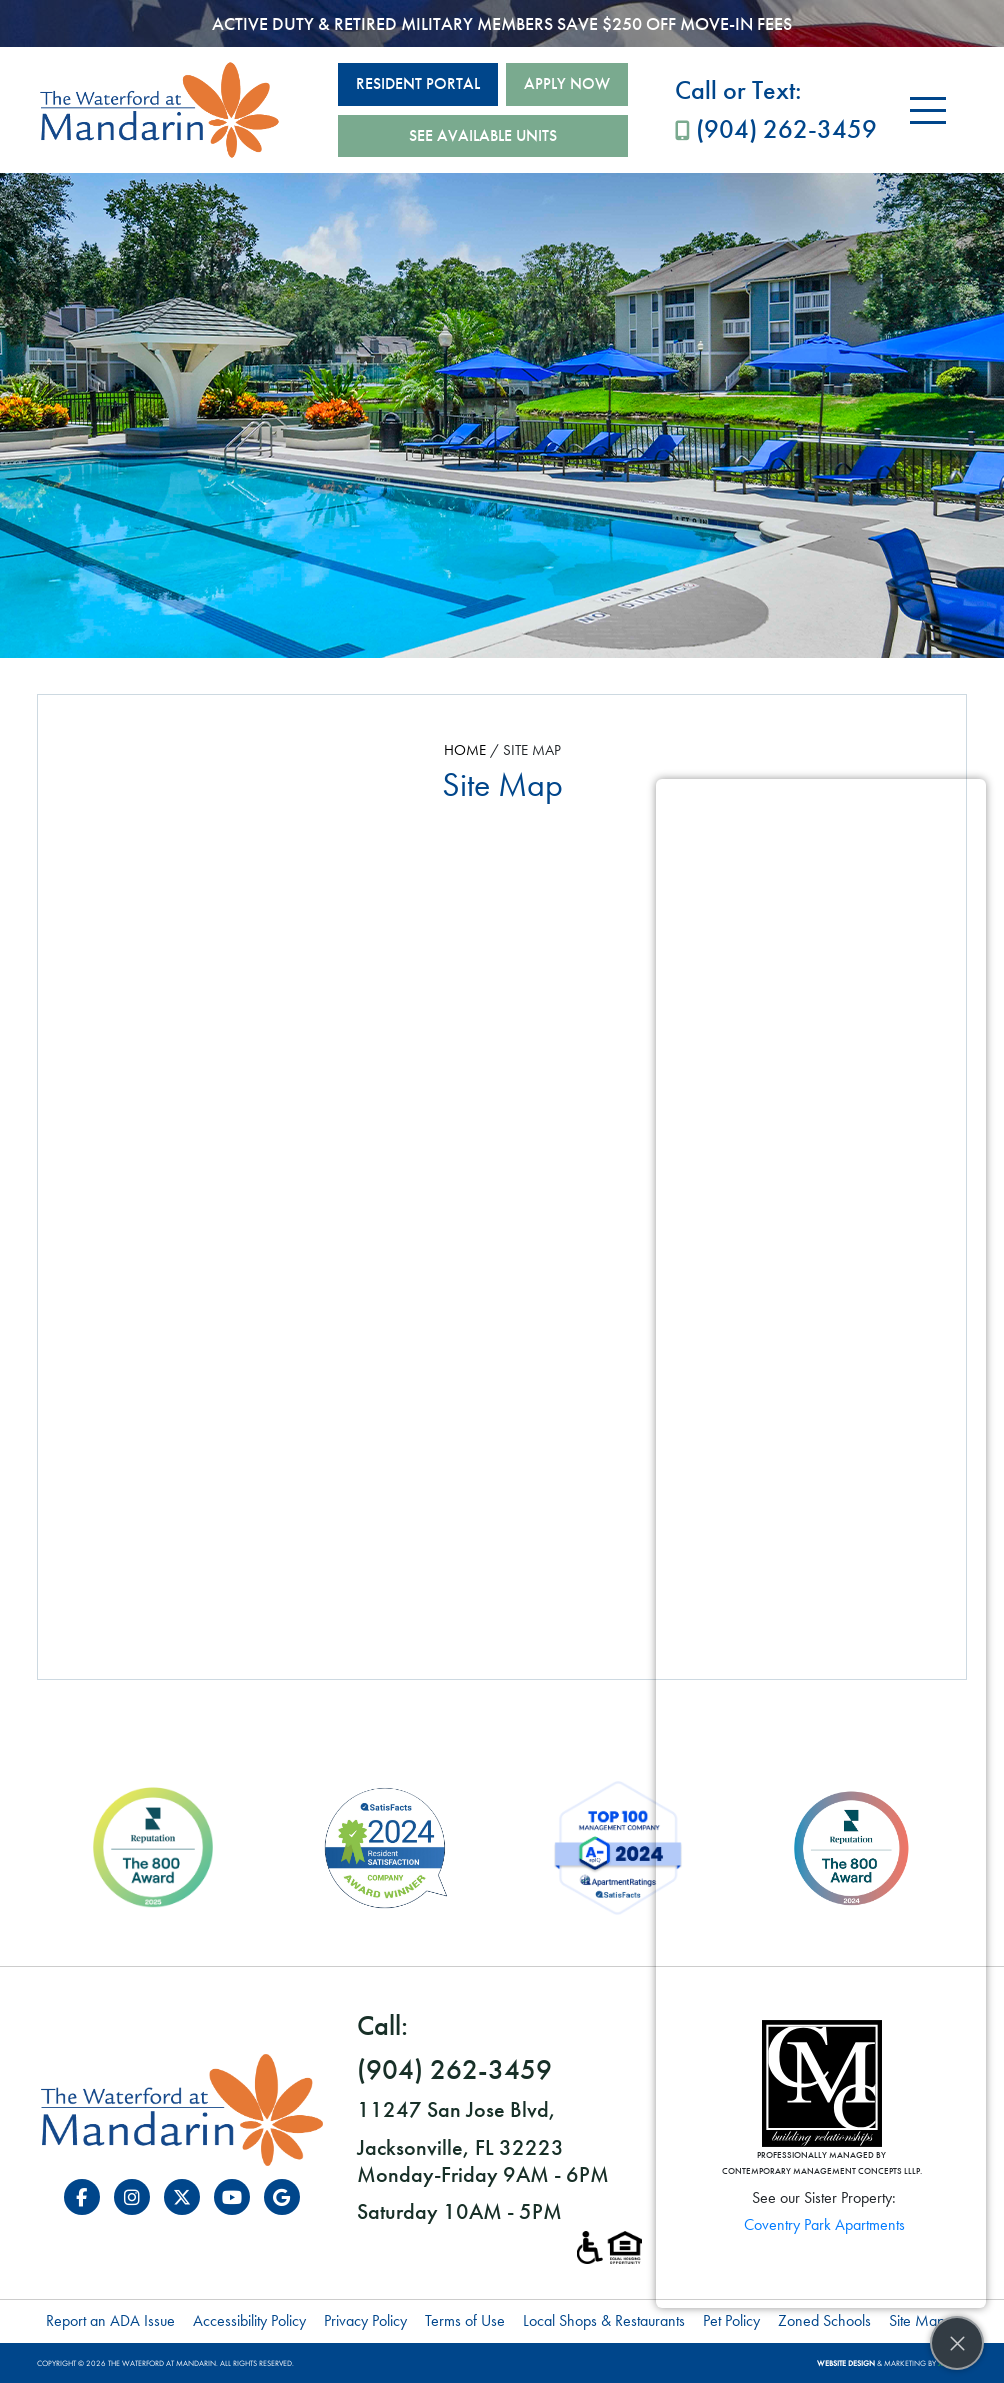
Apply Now (567, 83)
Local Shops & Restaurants (604, 2320)
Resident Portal (418, 83)
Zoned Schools (824, 2320)
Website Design (846, 2363)
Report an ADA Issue (110, 2320)
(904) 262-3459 (776, 108)
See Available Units (483, 135)
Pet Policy (731, 2320)
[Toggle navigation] (928, 110)
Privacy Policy (365, 2320)
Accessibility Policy (249, 2320)
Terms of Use (465, 2320)
